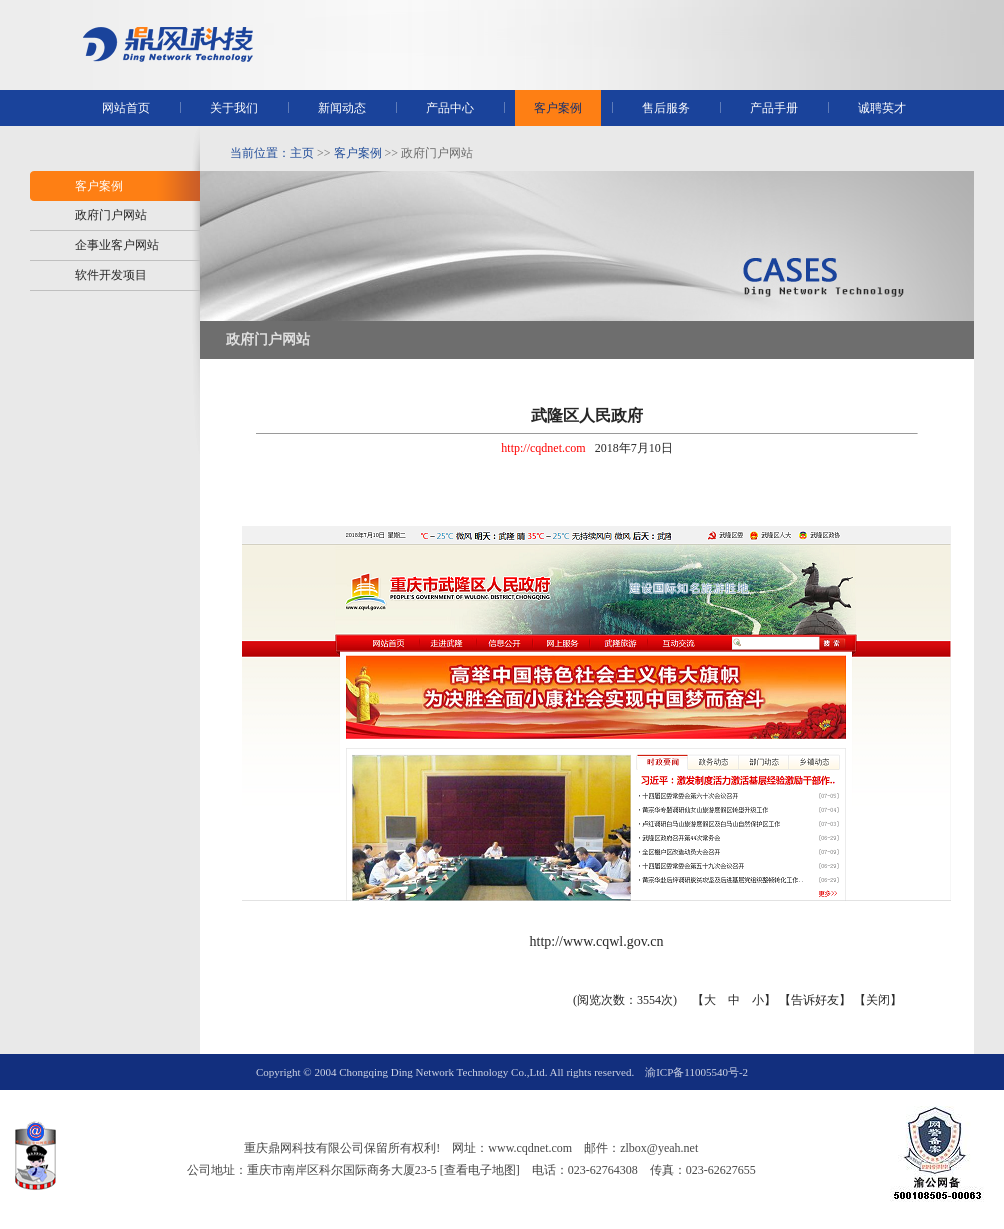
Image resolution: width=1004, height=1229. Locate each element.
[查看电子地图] (480, 1170)
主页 (302, 153)
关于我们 (234, 108)
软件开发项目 (111, 275)
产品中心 (450, 108)
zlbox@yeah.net (659, 1148)
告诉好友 (815, 1000)
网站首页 (126, 108)
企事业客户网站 (117, 245)
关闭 (878, 1000)
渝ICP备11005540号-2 (696, 1072)
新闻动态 (342, 108)
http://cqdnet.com (543, 448)
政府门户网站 (111, 215)
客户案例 (558, 108)
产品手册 (774, 108)
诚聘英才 (882, 108)
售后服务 (666, 108)
